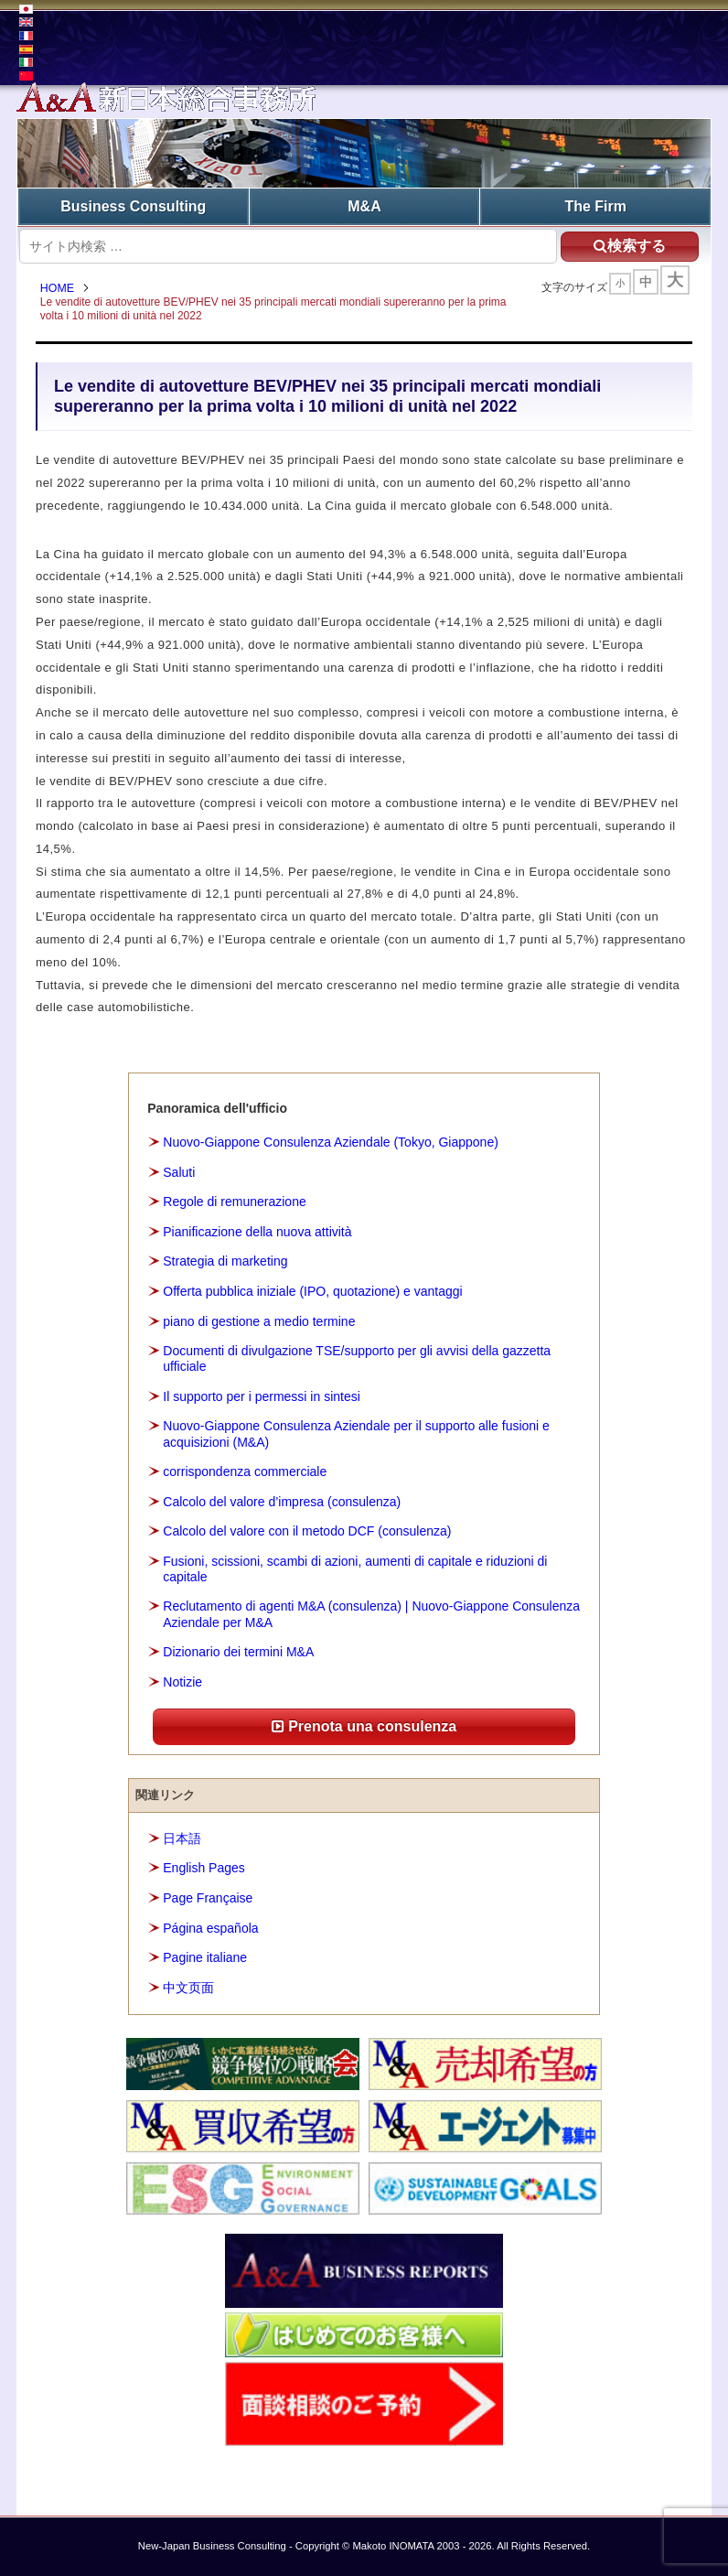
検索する (630, 245)
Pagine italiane (205, 1957)
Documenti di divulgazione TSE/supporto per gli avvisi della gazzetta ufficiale (357, 1358)
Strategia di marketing (225, 1262)
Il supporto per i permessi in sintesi (261, 1396)
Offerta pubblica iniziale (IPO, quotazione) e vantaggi (312, 1291)
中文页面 (188, 1987)
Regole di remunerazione (234, 1201)
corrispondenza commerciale (245, 1471)
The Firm (595, 206)
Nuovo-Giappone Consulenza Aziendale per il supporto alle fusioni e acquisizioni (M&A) (356, 1433)
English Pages (204, 1868)
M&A (364, 206)
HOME (57, 288)
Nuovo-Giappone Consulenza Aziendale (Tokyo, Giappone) (330, 1142)
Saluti (179, 1172)
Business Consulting (133, 206)
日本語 (182, 1838)
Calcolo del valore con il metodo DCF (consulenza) (307, 1531)
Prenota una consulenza (364, 1726)
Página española (210, 1928)
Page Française (207, 1898)
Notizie (182, 1682)
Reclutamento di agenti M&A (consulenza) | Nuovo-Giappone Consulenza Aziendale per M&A (371, 1615)
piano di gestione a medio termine (259, 1321)
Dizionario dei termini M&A (238, 1651)
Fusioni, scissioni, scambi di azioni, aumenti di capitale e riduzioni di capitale (355, 1569)
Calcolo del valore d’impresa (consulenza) (282, 1501)
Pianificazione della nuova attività (257, 1231)
